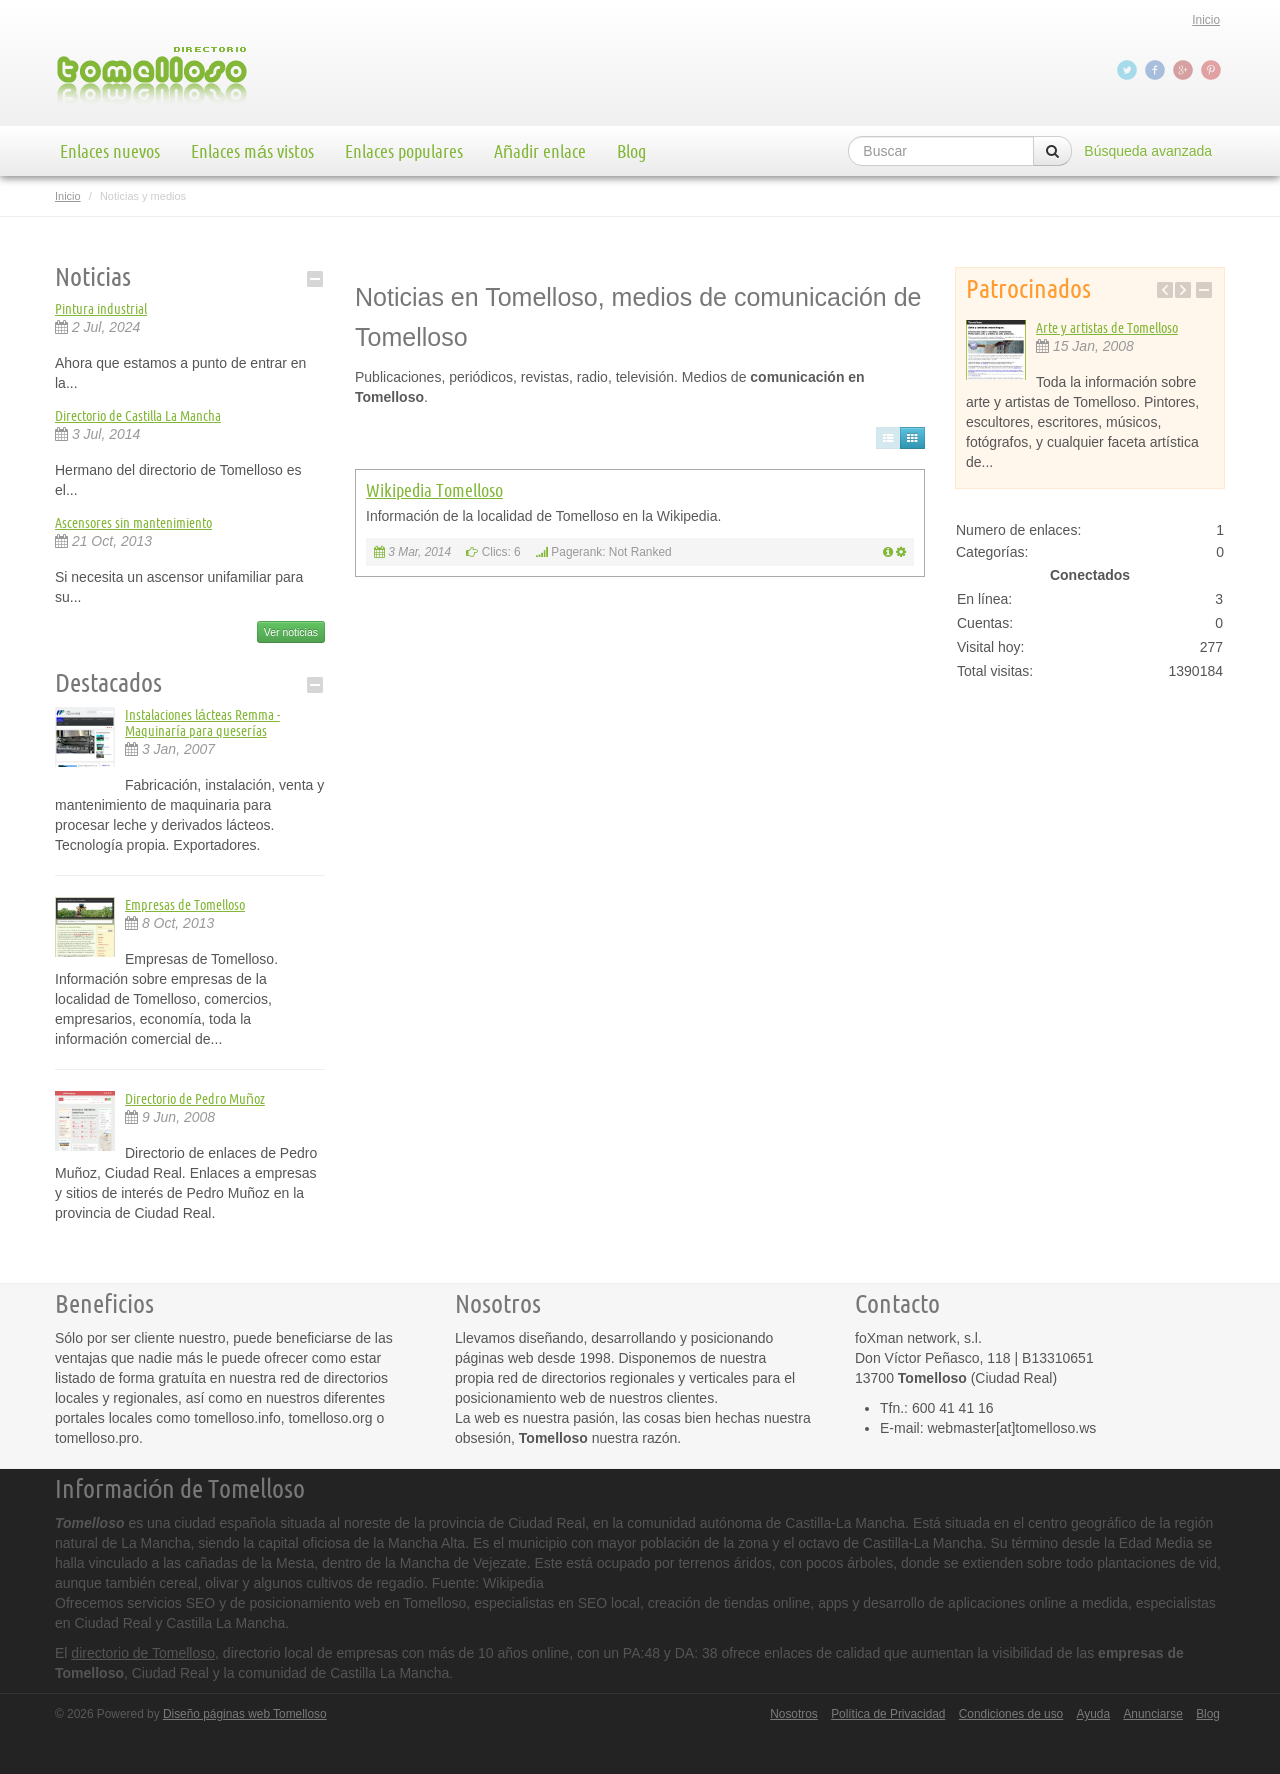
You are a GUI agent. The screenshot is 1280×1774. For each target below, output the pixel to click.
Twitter (1129, 70)
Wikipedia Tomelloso (434, 490)
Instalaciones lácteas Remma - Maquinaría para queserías (202, 723)
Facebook (1157, 70)
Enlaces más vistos (252, 151)
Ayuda (1094, 1714)
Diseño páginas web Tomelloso (245, 1714)
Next (1183, 290)
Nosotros (794, 1714)
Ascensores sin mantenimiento (133, 523)
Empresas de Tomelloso (185, 905)
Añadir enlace (540, 151)
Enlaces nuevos (110, 151)
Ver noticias (291, 632)
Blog (631, 151)
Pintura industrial (101, 309)
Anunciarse (1153, 1714)
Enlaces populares (404, 151)
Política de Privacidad (888, 1714)
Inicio (1206, 20)
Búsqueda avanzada (1148, 151)
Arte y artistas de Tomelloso (1107, 328)
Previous (1165, 290)
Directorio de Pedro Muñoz (195, 1099)
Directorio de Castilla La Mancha (138, 416)
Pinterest (1213, 70)
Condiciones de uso (1011, 1714)
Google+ (1185, 70)
